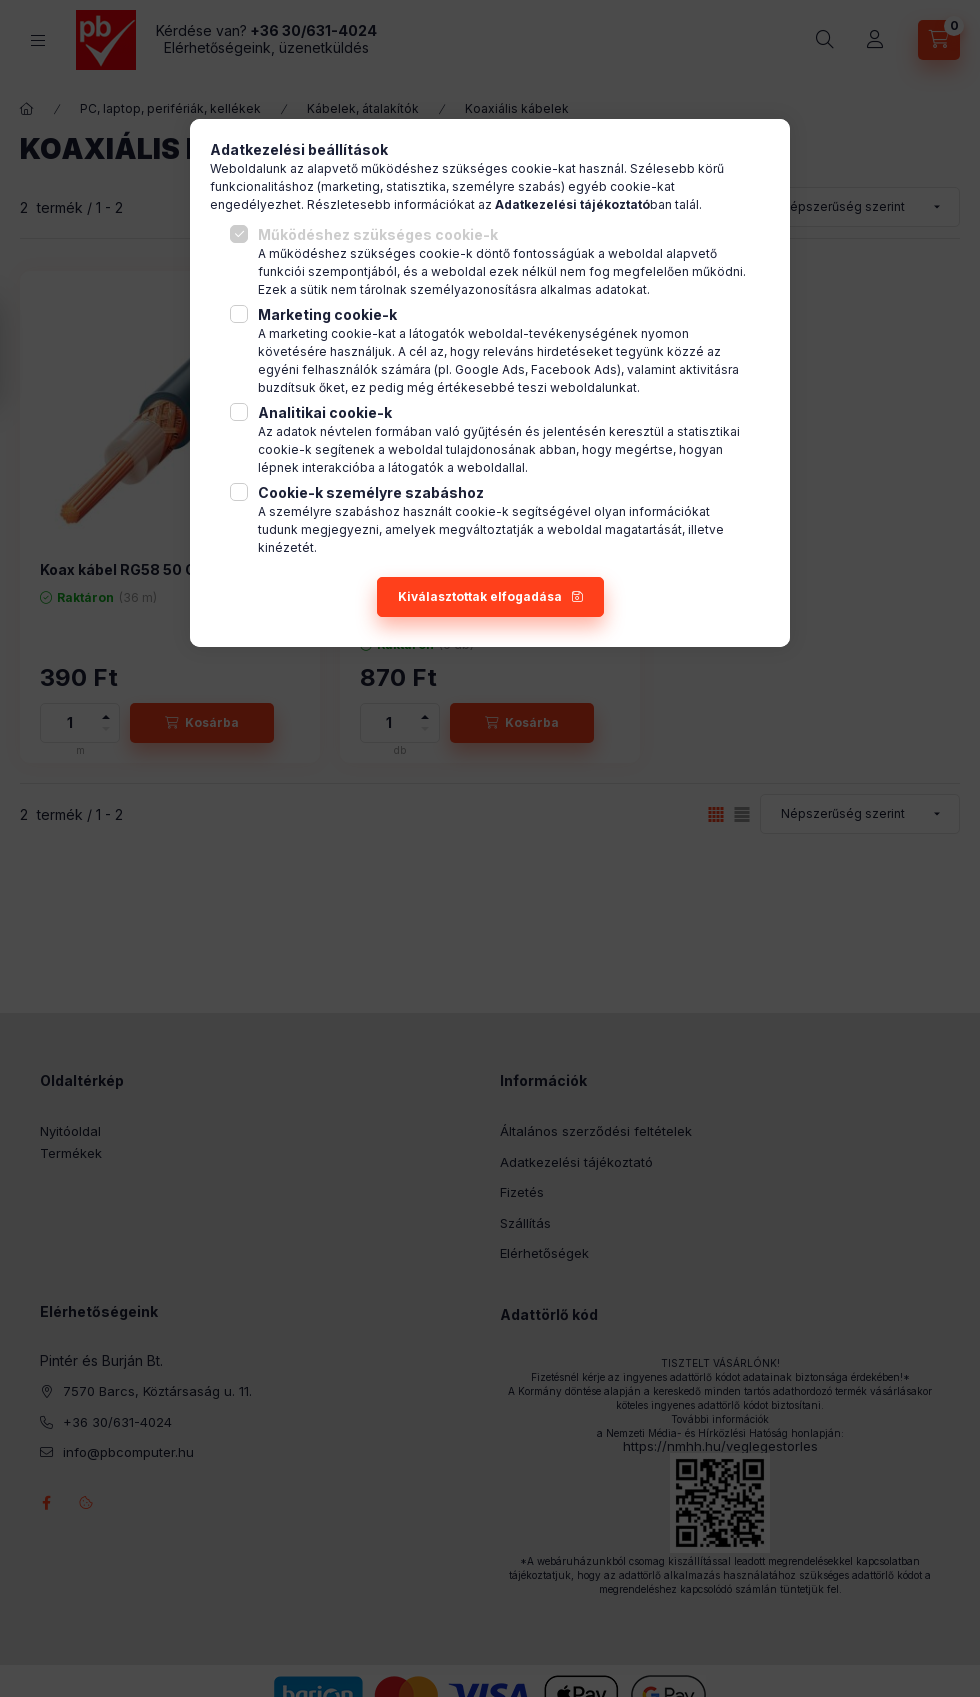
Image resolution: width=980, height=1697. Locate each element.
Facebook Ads (574, 369)
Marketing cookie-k (327, 314)
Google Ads (490, 369)
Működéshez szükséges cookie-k (378, 234)
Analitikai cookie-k (325, 412)
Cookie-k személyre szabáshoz (371, 492)
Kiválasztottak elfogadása (480, 596)
